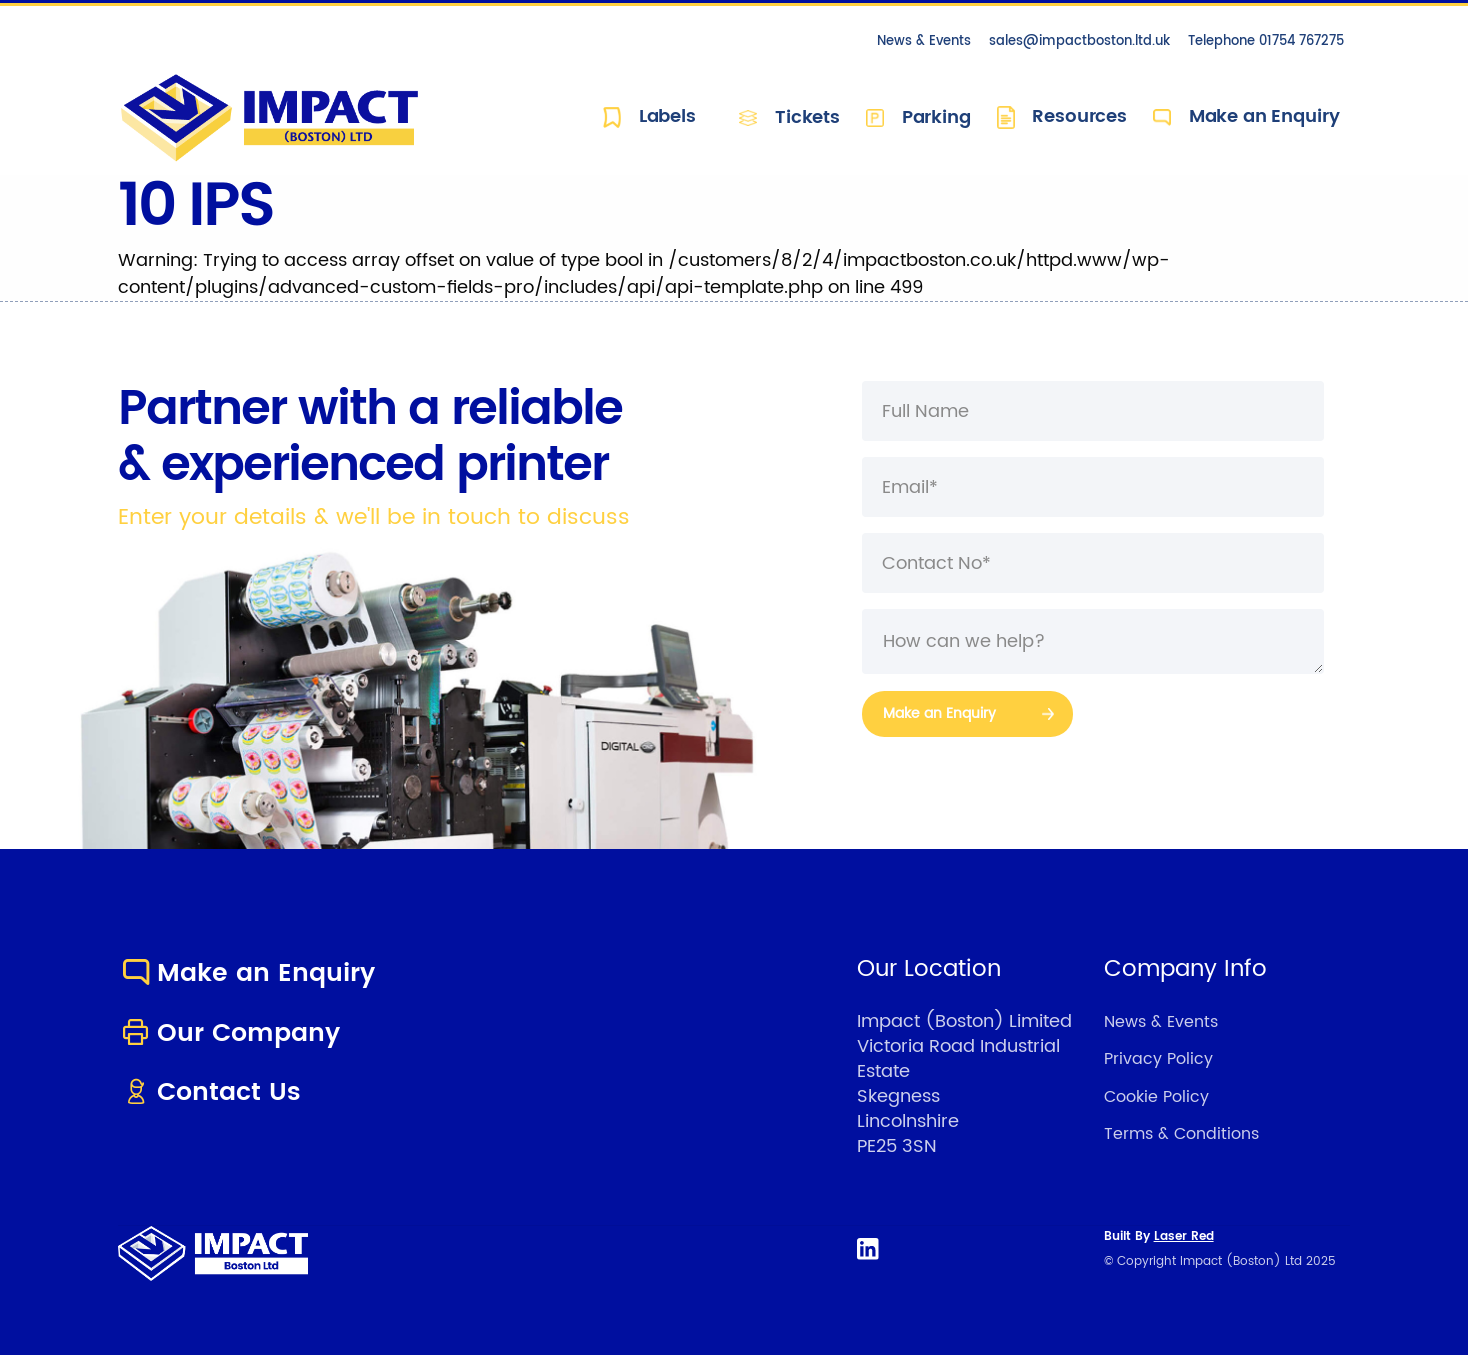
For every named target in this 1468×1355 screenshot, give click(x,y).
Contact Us (209, 1092)
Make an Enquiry (1246, 117)
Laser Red (1184, 1236)
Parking (918, 117)
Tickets (789, 117)
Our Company (229, 1033)
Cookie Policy (1156, 1097)
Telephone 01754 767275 (1266, 41)
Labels (649, 117)
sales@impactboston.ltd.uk (1079, 41)
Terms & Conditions (1181, 1134)
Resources (1062, 117)
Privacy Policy (1158, 1059)
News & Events (924, 41)
